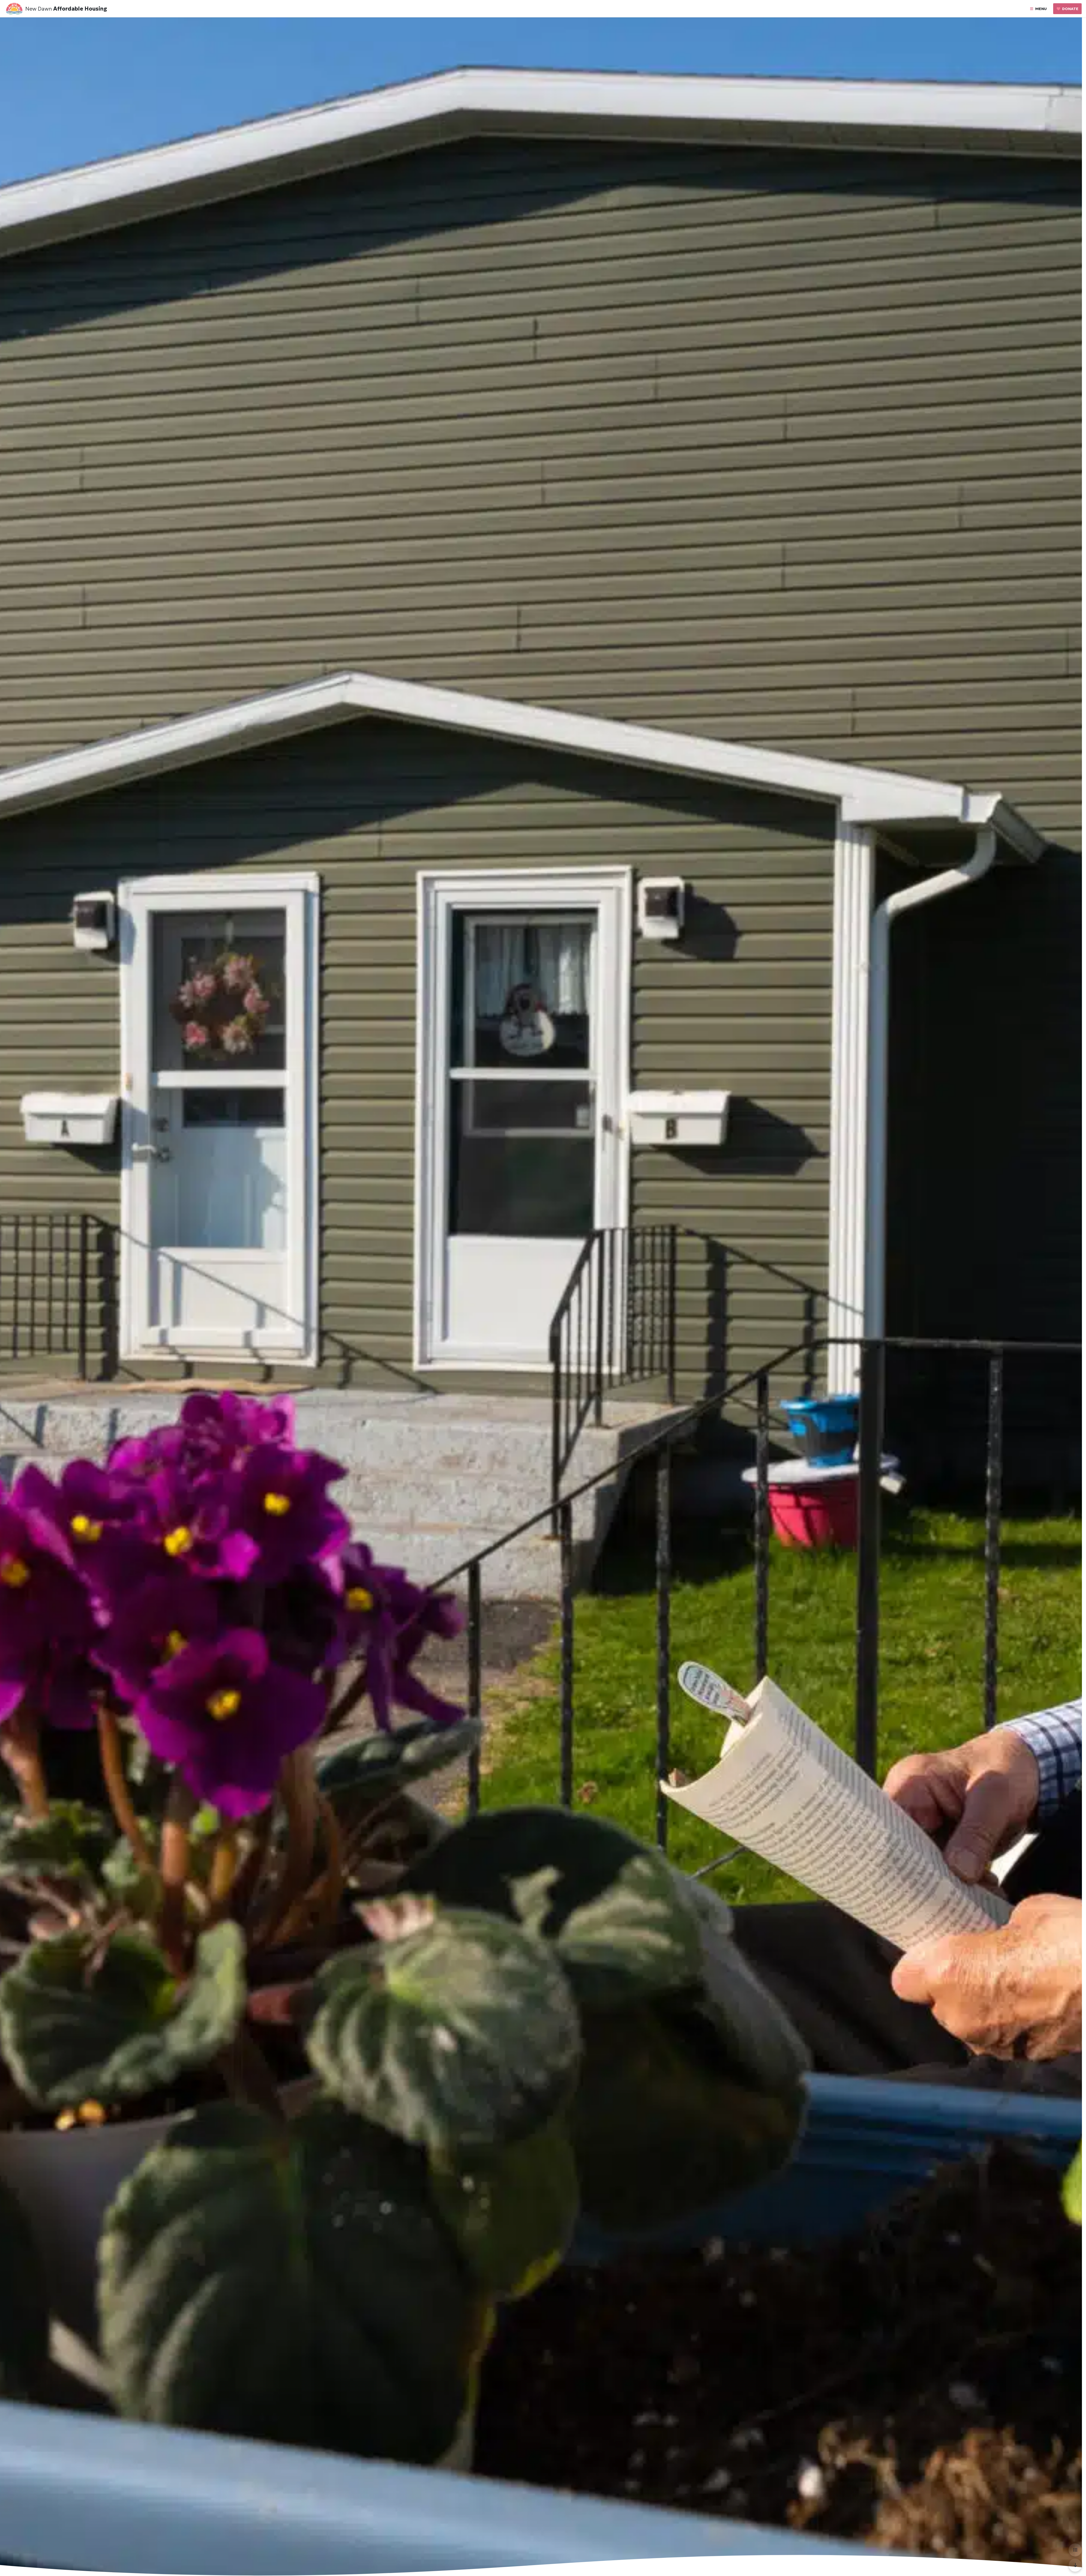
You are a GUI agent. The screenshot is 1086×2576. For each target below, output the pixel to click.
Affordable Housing (80, 8)
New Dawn (38, 8)
